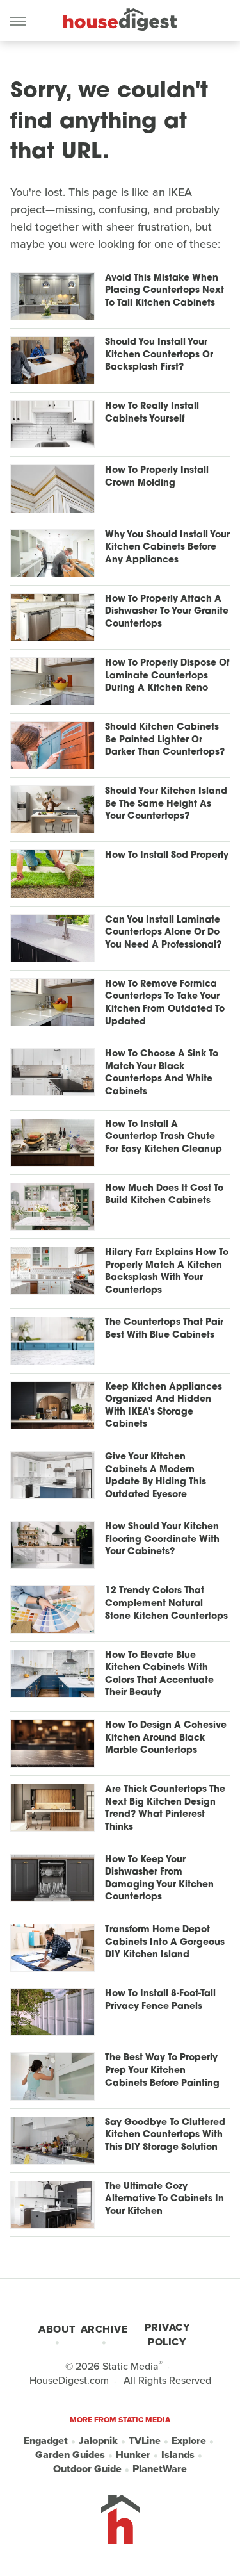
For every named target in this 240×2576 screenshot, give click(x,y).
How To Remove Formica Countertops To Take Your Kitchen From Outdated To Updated (165, 1003)
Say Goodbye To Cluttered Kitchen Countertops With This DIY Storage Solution (165, 2135)
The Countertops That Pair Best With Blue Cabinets (164, 1329)
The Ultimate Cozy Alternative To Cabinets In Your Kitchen (164, 2199)
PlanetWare (159, 2469)
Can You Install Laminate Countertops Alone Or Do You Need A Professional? (163, 932)
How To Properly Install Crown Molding (157, 477)
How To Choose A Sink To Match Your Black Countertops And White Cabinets (161, 1073)
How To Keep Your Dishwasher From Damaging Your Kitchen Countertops (159, 1879)
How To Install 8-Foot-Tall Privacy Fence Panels (160, 2000)
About (57, 2329)
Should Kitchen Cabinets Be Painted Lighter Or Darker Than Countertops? (165, 740)
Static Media (130, 2366)
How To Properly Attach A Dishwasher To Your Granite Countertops (166, 612)
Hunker (133, 2455)
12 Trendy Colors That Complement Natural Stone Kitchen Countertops (166, 1603)
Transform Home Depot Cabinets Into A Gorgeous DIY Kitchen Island (165, 1942)
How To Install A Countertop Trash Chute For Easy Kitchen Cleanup (163, 1137)
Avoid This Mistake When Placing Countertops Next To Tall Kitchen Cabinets (164, 291)
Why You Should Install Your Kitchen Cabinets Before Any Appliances (167, 547)
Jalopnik (98, 2441)
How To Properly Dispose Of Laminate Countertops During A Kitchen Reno (167, 676)
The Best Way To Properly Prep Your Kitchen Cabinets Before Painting (162, 2070)
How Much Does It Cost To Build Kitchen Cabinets (164, 1195)
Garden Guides (70, 2455)
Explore (189, 2441)
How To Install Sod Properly (166, 855)
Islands (178, 2455)
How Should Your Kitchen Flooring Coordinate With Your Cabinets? (162, 1539)
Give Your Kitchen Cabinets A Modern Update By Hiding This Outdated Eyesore (155, 1476)
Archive (104, 2329)
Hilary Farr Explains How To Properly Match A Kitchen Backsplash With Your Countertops (166, 1271)
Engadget (46, 2441)
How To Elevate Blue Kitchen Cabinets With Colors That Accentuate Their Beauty (159, 1674)
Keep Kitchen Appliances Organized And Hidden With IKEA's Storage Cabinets (163, 1406)
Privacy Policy (167, 2334)
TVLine (145, 2441)
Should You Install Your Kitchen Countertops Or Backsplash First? (159, 355)
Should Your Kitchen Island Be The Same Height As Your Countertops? (166, 804)
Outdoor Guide (87, 2469)
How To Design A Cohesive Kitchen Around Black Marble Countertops (166, 1738)
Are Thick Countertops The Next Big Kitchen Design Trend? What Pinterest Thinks (165, 1808)
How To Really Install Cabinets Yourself (152, 413)
